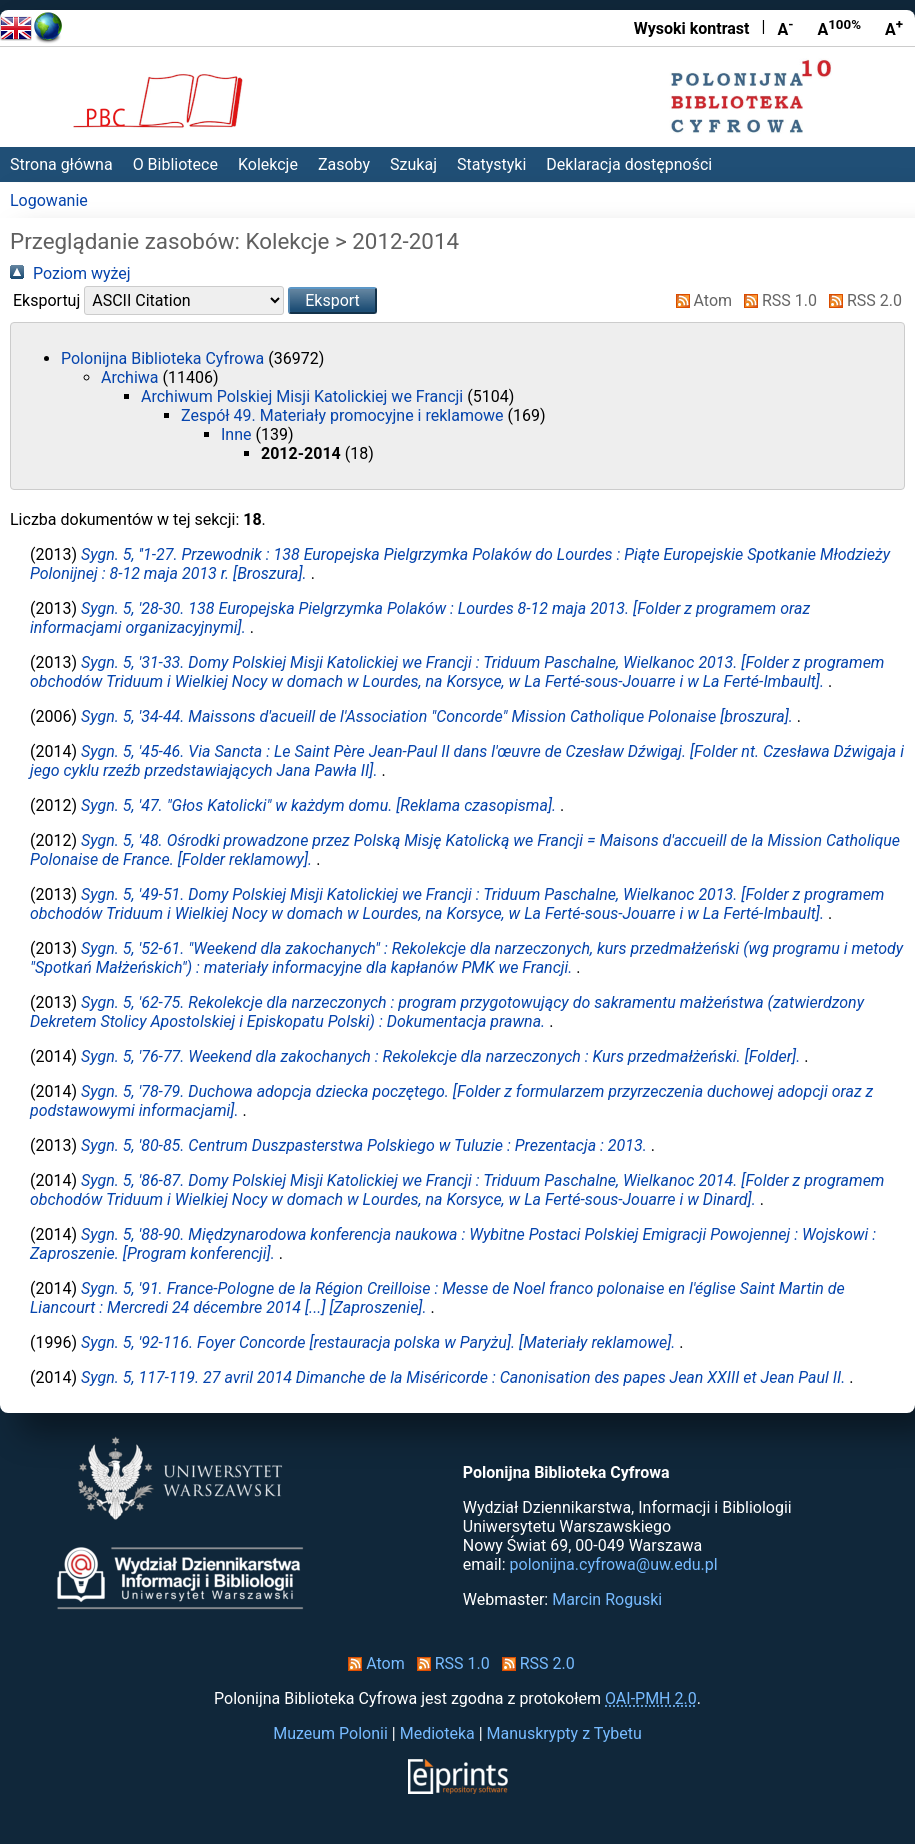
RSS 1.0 (776, 300)
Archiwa (131, 377)
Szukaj (413, 164)
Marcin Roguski (607, 1599)
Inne (238, 434)
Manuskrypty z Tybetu (564, 1733)
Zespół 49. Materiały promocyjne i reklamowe (344, 415)
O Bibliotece (175, 164)
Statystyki (491, 164)
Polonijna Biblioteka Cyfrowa (164, 358)
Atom (700, 300)
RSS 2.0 (861, 300)
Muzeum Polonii (330, 1733)
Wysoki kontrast (692, 28)
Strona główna (61, 164)
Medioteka (437, 1733)
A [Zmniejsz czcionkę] (785, 28)
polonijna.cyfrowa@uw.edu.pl (614, 1564)
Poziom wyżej (70, 273)
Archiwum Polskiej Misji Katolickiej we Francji (304, 396)
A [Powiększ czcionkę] (894, 28)
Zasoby (344, 164)
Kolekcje (268, 164)
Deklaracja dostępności (629, 164)
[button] (332, 300)
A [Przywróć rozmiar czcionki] (839, 28)
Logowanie (49, 200)
